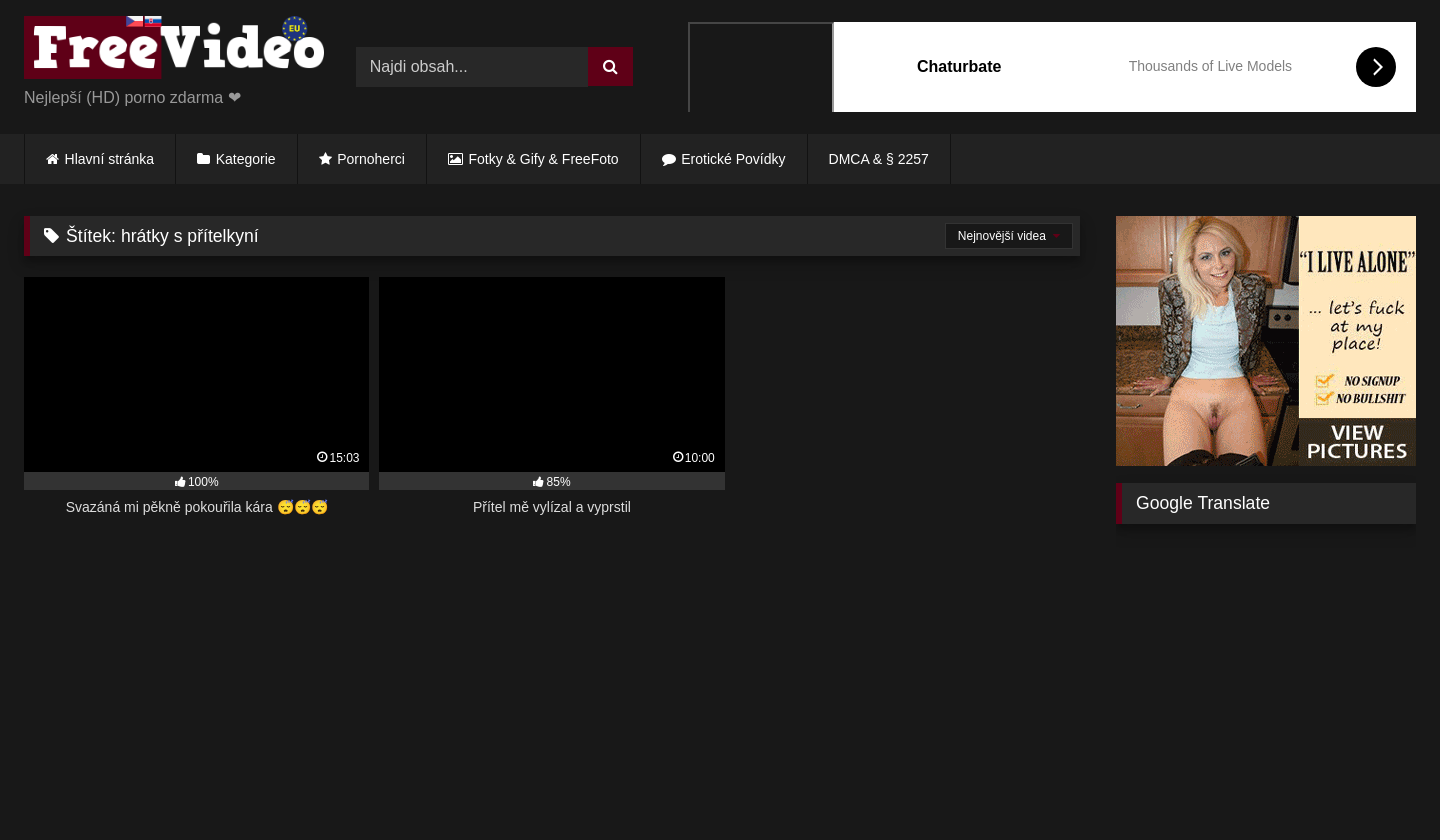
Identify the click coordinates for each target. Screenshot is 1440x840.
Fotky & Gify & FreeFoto (544, 159)
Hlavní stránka (109, 159)
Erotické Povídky (733, 159)
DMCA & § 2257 (879, 159)
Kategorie (246, 159)
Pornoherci (371, 159)
